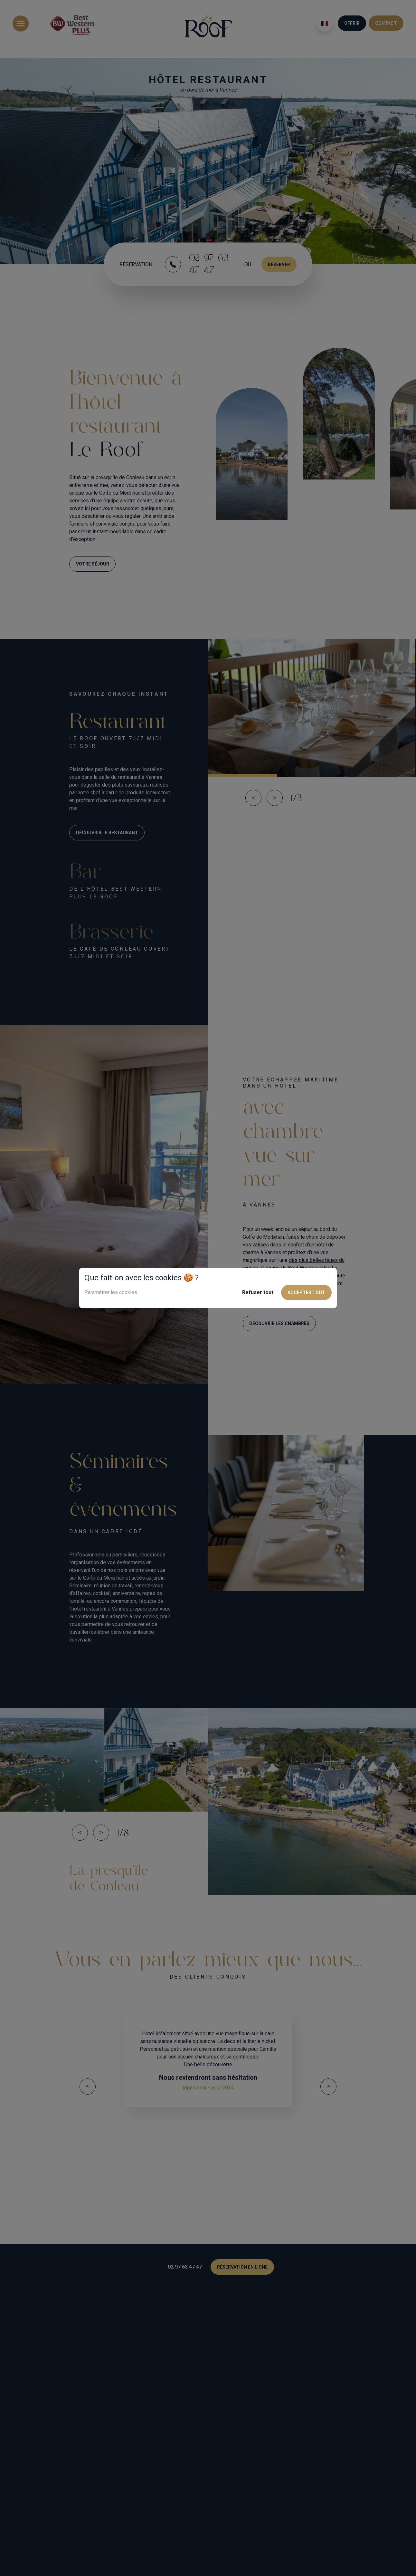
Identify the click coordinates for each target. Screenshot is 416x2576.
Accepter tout (306, 1292)
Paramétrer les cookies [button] (110, 1292)
